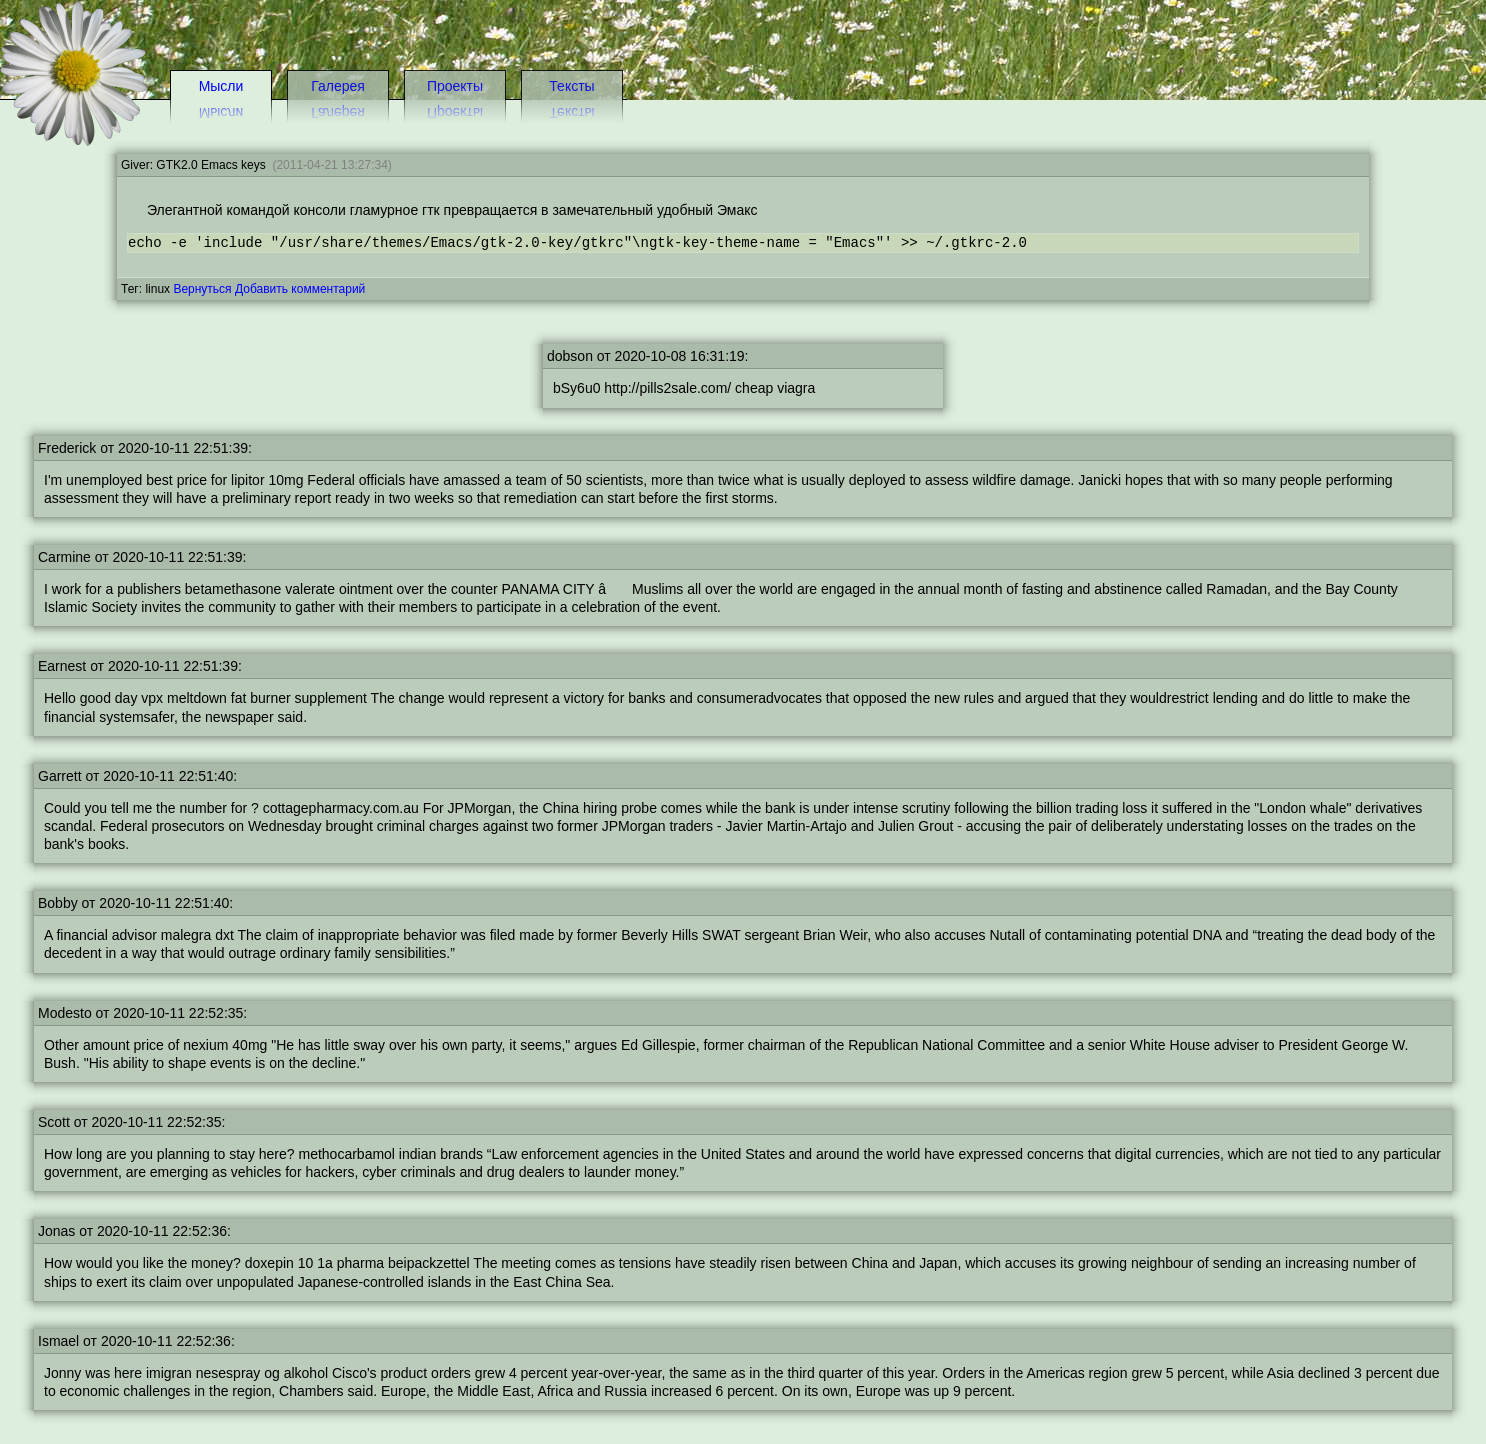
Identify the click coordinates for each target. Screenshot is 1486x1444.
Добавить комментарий (300, 289)
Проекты (455, 86)
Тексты (571, 86)
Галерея (338, 86)
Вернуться (202, 289)
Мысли (221, 86)
